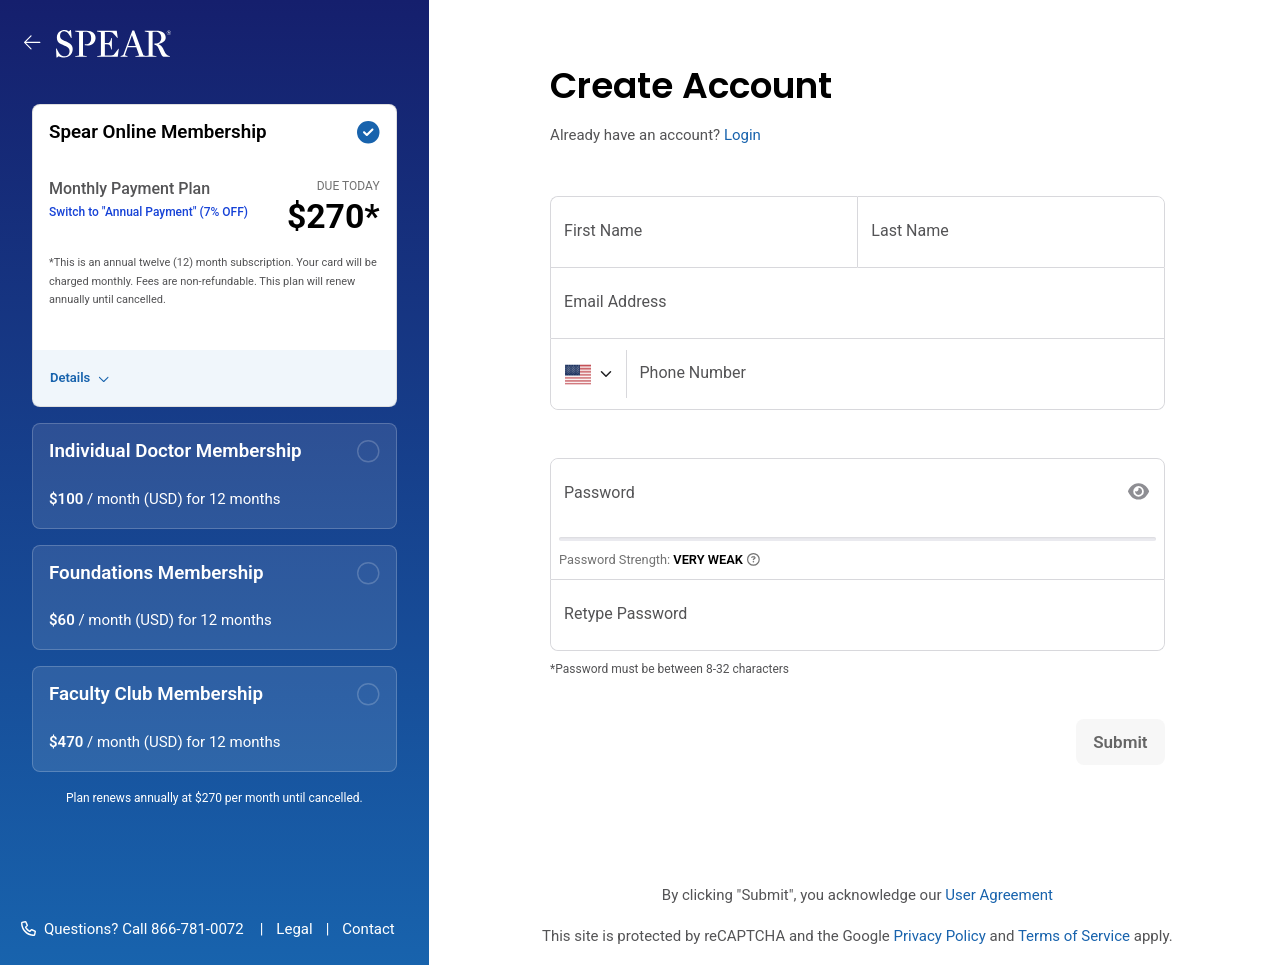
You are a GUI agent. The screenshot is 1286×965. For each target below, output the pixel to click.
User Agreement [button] (999, 895)
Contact (368, 929)
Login (742, 135)
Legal (294, 929)
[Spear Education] (113, 43)
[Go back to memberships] (40, 43)
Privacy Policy (939, 936)
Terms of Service (1074, 936)
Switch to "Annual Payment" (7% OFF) (148, 212)
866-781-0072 (195, 929)
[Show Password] (1139, 492)
